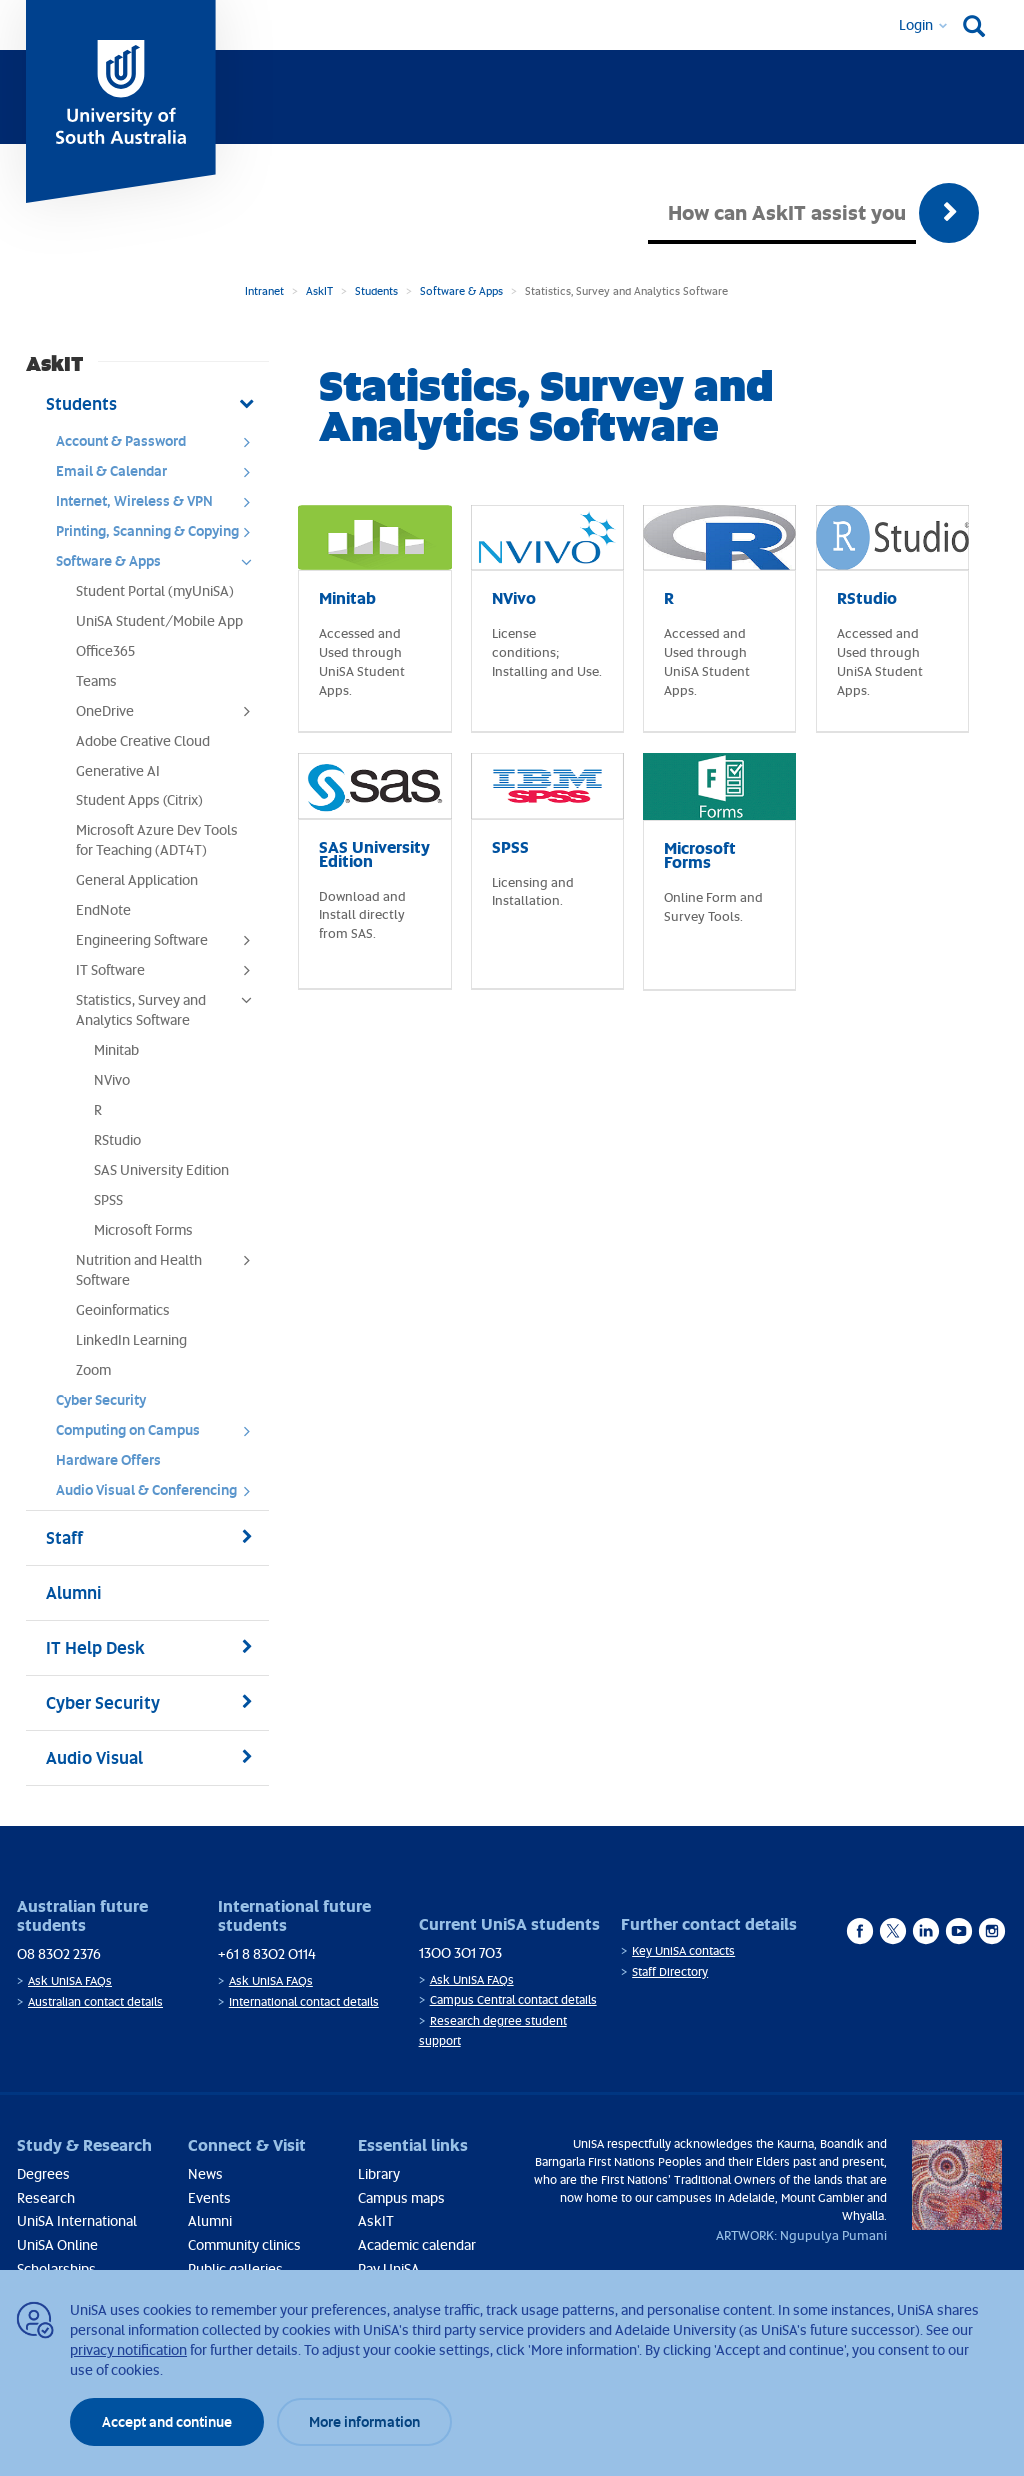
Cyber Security (101, 1399)
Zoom (93, 1369)
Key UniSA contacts (683, 1950)
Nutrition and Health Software (170, 1269)
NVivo (112, 1079)
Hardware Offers (108, 1459)
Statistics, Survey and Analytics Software (170, 1009)
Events (209, 2197)
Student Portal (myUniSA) (155, 590)
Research (46, 2197)
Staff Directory (670, 1971)
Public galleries (235, 2268)
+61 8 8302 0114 (267, 1953)
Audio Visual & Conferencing (160, 1495)
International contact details (304, 2001)
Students (376, 290)
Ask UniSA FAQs (70, 1980)
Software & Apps (461, 290)
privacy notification (128, 2349)
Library (379, 2173)
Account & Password (160, 446)
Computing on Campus (160, 1435)
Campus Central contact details (513, 1999)
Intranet (264, 290)
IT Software (170, 975)
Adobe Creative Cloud (143, 740)
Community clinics (244, 2244)
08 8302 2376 (59, 1953)
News (205, 2173)
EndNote (103, 909)
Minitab (116, 1049)
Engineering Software (170, 945)
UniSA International (77, 2220)
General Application (137, 879)
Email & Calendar (160, 476)
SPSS (108, 1199)
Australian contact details (95, 2001)
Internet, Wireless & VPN (160, 506)
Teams (96, 680)
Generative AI (118, 770)
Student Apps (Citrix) (139, 799)
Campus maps (401, 2197)
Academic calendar (417, 2244)
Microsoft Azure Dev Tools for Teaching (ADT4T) (157, 839)
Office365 (105, 650)
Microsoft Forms (143, 1229)
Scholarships (56, 2268)
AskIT (319, 290)
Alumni (210, 2220)
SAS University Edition (161, 1169)
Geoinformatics (123, 1309)
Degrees (43, 2173)
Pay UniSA (389, 2268)
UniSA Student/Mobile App (159, 620)
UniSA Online (57, 2244)
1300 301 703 (460, 1952)
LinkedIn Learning (131, 1339)
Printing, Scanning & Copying (160, 536)
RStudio (117, 1139)
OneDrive (170, 716)
